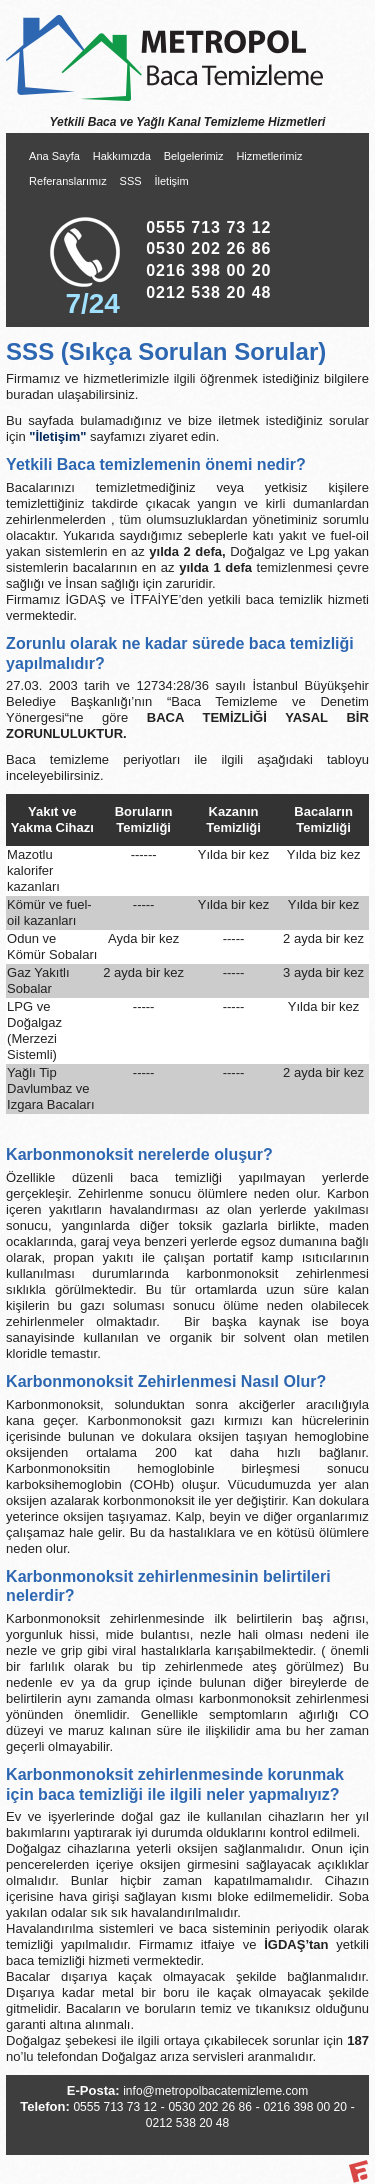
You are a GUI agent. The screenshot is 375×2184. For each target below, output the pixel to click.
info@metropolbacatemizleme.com (215, 2091)
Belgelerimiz (194, 156)
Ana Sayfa (54, 156)
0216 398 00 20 (208, 270)
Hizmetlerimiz (269, 156)
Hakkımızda (122, 156)
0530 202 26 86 (208, 248)
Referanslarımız (68, 181)
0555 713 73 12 (208, 227)
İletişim (171, 181)
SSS (131, 181)
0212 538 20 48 (208, 292)
